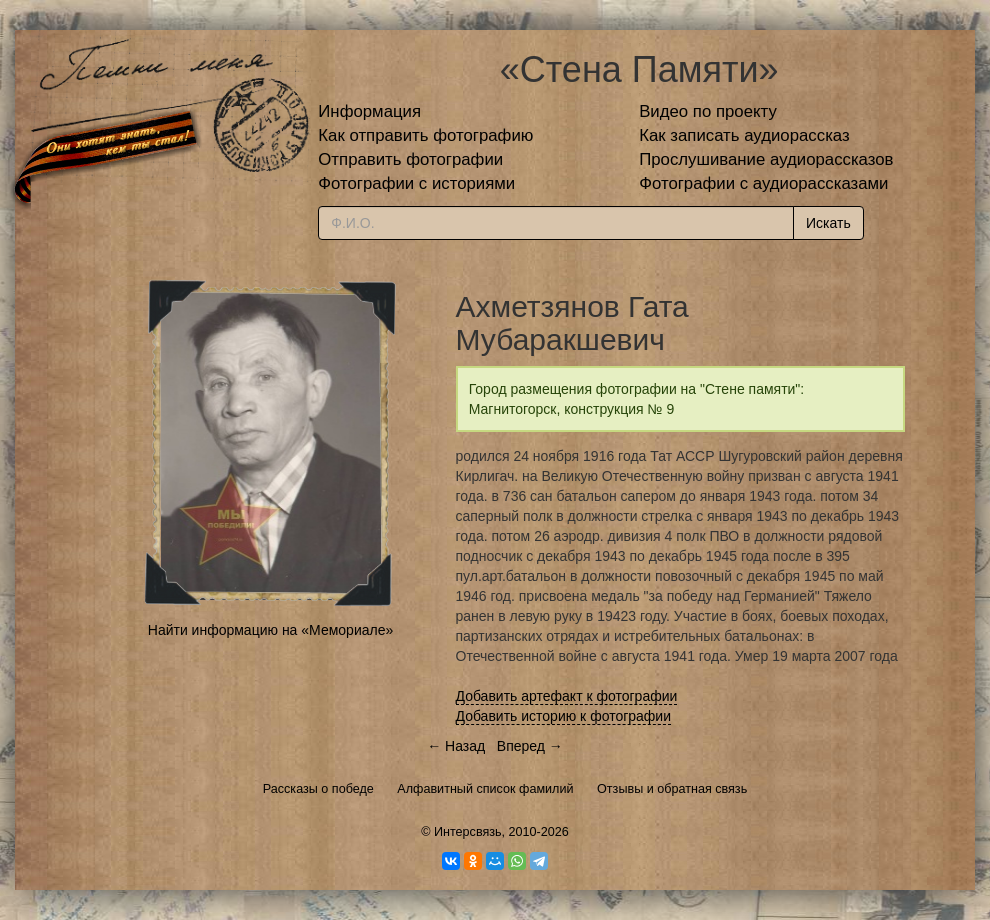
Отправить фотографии (410, 159)
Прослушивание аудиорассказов (766, 159)
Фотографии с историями (416, 183)
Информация (369, 111)
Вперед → (530, 746)
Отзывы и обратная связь (672, 789)
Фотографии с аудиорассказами (763, 183)
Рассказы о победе (318, 789)
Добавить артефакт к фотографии (567, 696)
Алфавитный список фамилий (485, 789)
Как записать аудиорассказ (744, 135)
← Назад (456, 746)
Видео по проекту (708, 111)
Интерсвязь (468, 832)
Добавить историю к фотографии (564, 716)
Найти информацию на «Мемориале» (270, 630)
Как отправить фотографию (425, 135)
